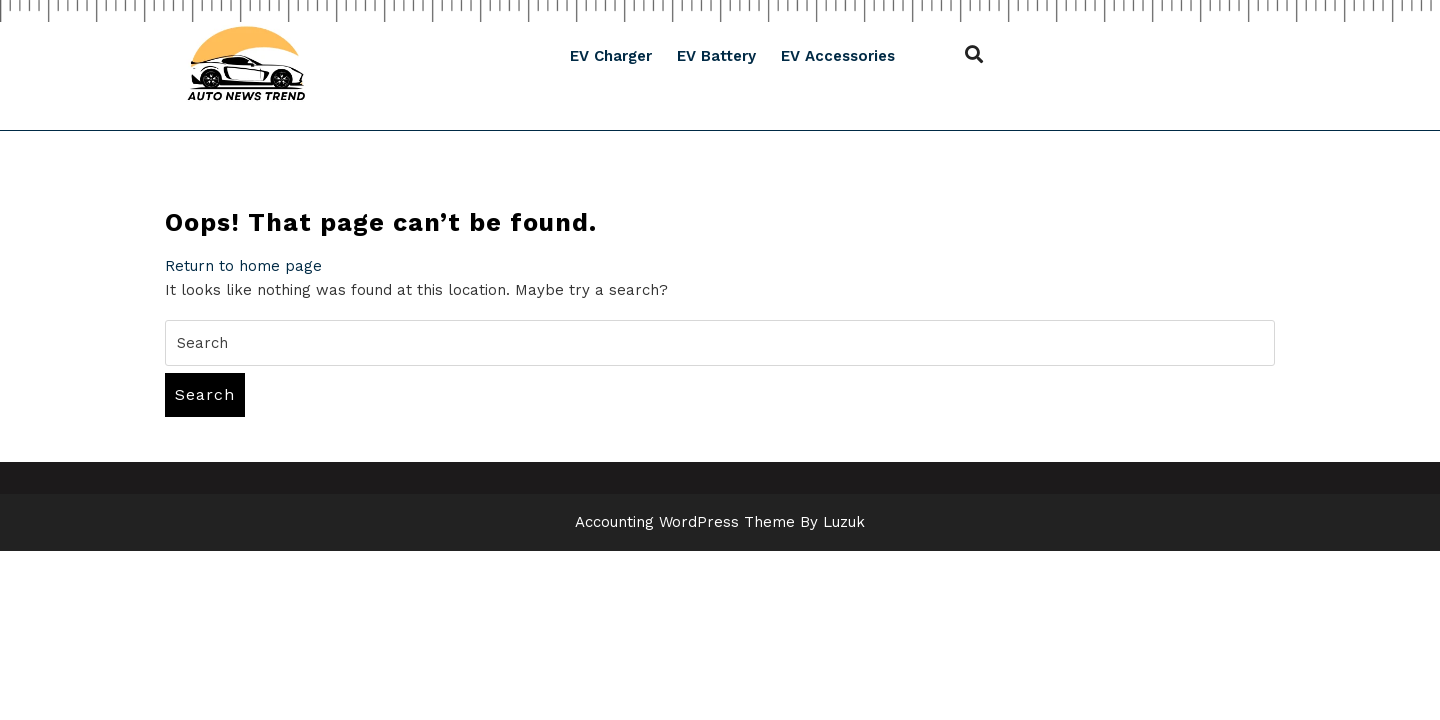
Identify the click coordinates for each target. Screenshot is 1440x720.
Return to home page (243, 266)
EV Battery (716, 56)
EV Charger (611, 56)
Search (205, 394)
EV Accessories (838, 56)
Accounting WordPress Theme (685, 522)
